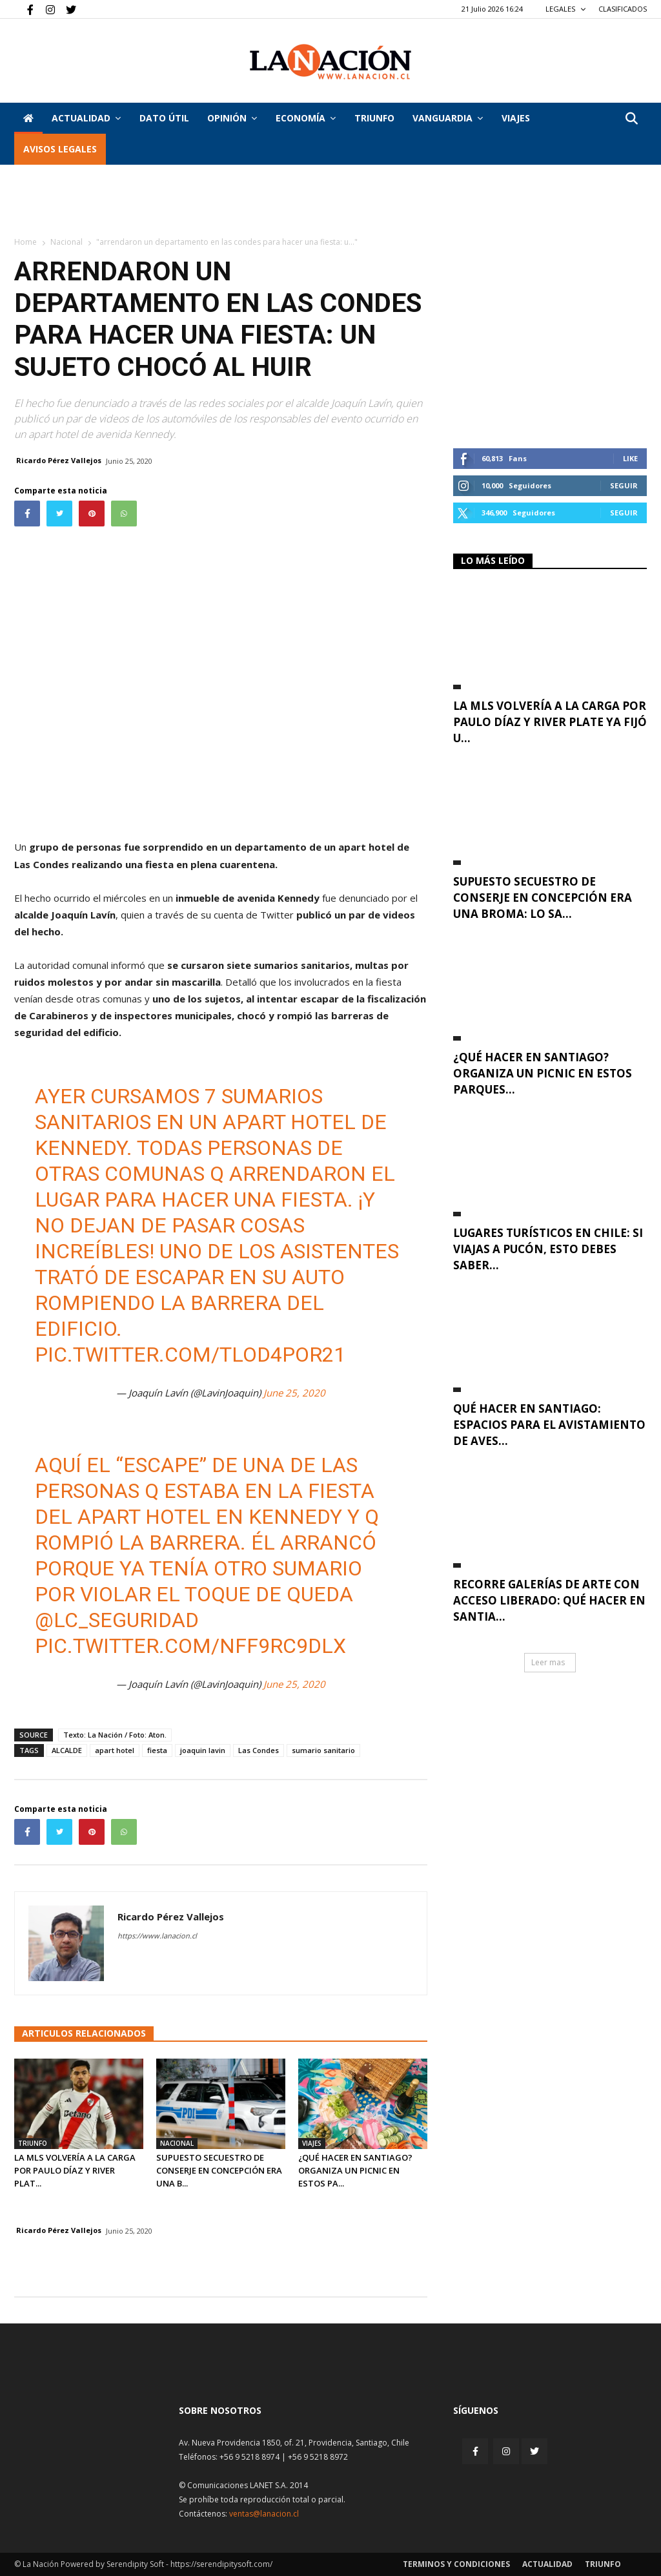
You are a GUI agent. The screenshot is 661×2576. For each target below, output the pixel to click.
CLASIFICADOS (622, 9)
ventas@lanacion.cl (264, 2513)
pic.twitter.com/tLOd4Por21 (190, 1354)
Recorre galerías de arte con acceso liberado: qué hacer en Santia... (549, 1600)
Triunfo (374, 118)
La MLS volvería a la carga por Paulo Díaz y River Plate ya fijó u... (550, 721)
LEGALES (565, 9)
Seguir (624, 485)
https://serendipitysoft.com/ (221, 2564)
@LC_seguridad (117, 1620)
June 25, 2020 (294, 1392)
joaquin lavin (202, 1750)
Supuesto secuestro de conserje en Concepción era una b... (219, 2170)
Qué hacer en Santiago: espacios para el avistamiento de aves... (549, 1424)
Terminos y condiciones (456, 2564)
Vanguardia (447, 118)
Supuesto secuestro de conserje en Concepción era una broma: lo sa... (542, 897)
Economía (306, 118)
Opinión (232, 118)
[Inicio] (28, 118)
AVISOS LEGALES (60, 149)
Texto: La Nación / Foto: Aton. (115, 1735)
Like (630, 458)
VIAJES (516, 118)
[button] (631, 119)
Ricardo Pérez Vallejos (58, 460)
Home (25, 241)
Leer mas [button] (548, 1662)
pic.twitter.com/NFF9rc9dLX (190, 1646)
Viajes (311, 2143)
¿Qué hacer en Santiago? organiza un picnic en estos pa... (355, 2170)
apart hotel (114, 1750)
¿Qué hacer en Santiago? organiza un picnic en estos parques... (542, 1073)
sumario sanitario (323, 1750)
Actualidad (86, 118)
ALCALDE (67, 1750)
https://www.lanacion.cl (157, 1935)
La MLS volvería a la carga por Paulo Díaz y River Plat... (75, 2170)
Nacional (66, 241)
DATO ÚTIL (164, 118)
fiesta (157, 1750)
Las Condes (258, 1750)
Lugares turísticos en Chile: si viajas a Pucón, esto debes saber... (548, 1248)
